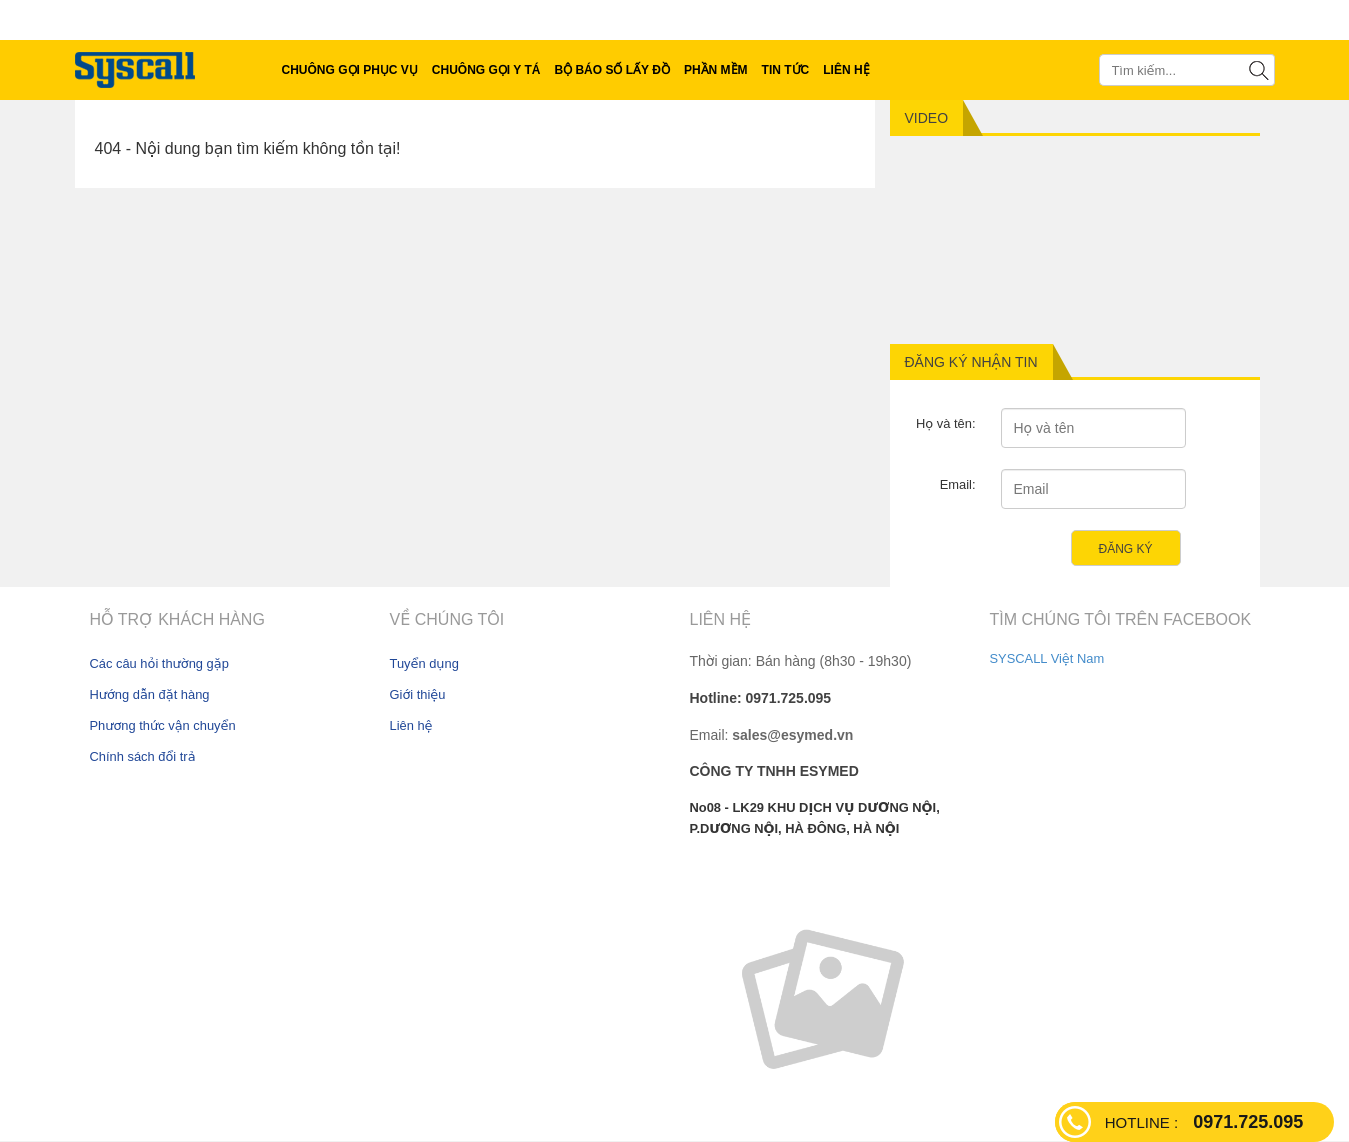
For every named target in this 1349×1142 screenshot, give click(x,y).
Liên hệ (411, 725)
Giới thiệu (418, 694)
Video (927, 118)
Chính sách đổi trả (143, 756)
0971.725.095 (1204, 1122)
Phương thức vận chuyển (163, 725)
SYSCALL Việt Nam (1047, 658)
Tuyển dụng (424, 663)
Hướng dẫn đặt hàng (150, 694)
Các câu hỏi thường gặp (159, 663)
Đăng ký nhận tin (971, 362)
